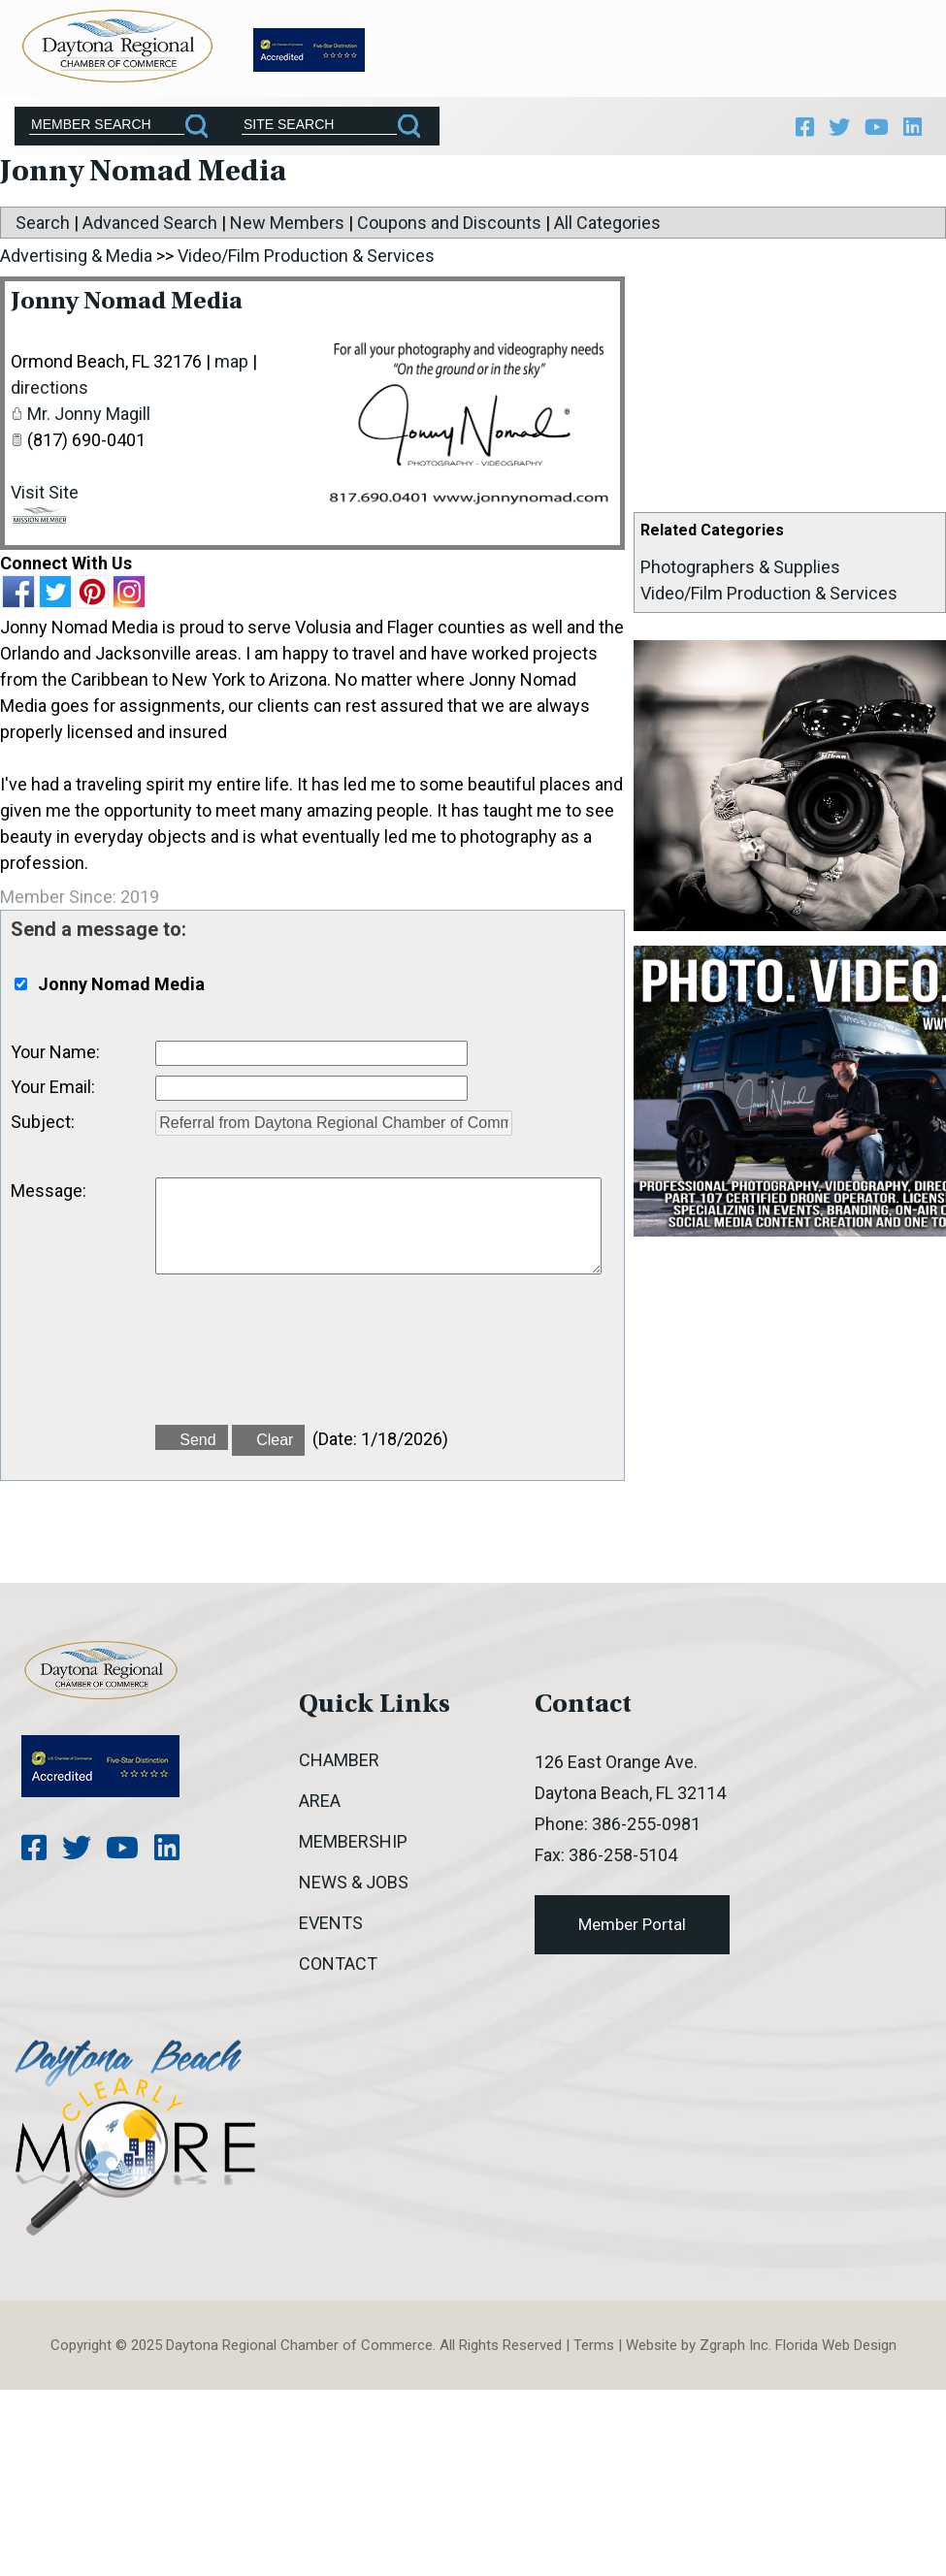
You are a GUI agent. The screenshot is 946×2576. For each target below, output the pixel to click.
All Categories (607, 227)
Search (43, 227)
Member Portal (632, 1928)
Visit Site (45, 497)
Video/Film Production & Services (768, 598)
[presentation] (302, 1364)
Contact (338, 1967)
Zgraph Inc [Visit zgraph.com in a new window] (734, 2349)
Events (331, 1926)
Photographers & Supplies (740, 572)
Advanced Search (149, 227)
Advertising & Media (76, 260)
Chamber (339, 1764)
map (231, 366)
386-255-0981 (646, 1828)
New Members (287, 227)
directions (49, 392)
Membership (353, 1845)
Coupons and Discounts (449, 227)
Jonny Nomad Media (133, 307)
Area (320, 1804)
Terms (593, 2349)
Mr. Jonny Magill (88, 418)
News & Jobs (353, 1886)
